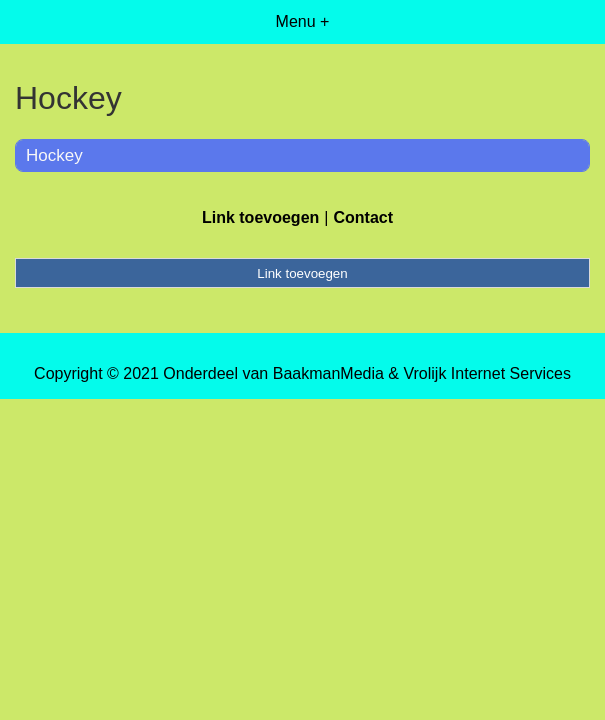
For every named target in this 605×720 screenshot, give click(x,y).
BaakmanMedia (328, 373)
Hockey (54, 155)
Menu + (303, 21)
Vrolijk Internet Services (486, 373)
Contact (363, 217)
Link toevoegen (260, 217)
